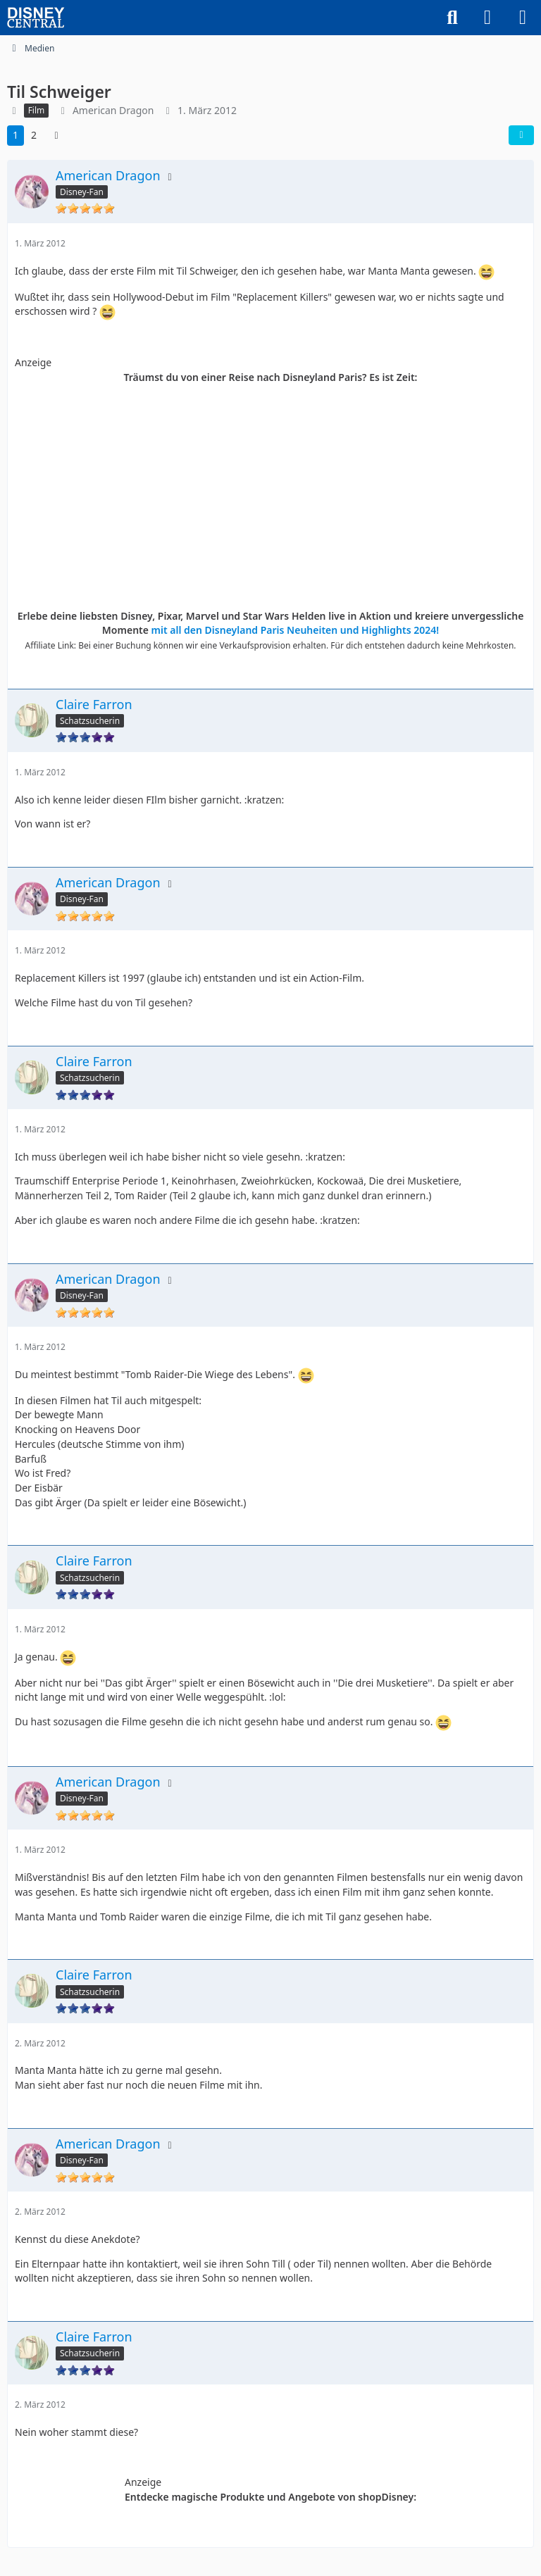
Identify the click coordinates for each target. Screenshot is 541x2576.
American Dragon (113, 110)
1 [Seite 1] (15, 135)
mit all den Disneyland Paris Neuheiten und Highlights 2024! (295, 630)
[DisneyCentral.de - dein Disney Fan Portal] (36, 18)
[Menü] (523, 18)
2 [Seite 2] (34, 135)
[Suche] (452, 18)
